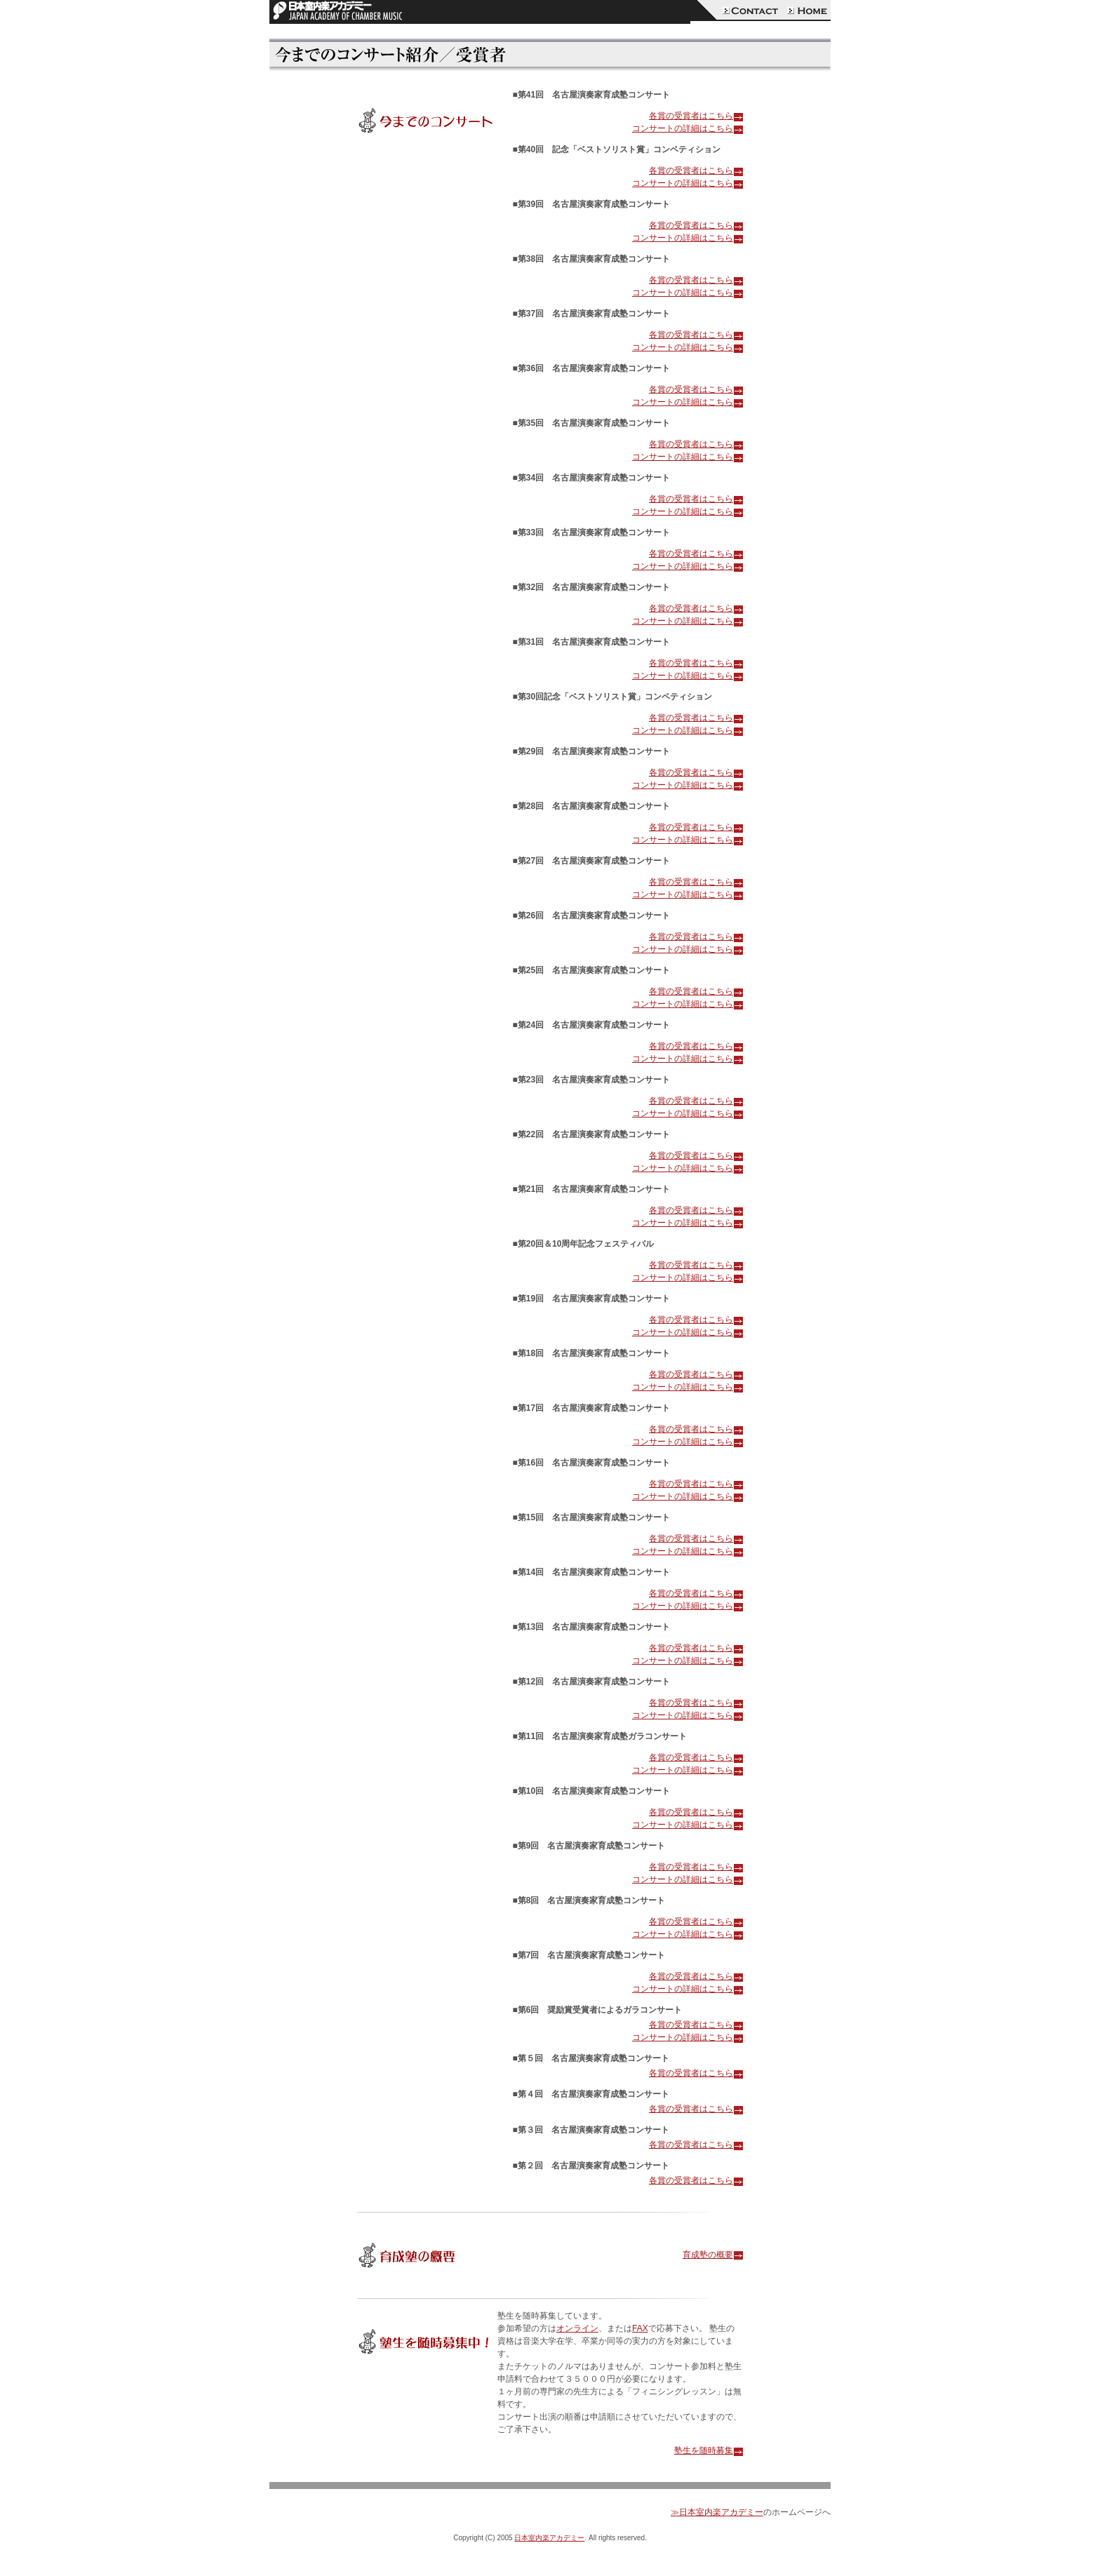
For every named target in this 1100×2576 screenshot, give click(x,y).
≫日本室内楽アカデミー (717, 2512)
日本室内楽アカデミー (549, 2538)
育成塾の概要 (713, 2255)
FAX (640, 2328)
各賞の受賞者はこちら (696, 116)
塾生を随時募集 (708, 2450)
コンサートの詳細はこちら (687, 128)
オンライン (577, 2328)
